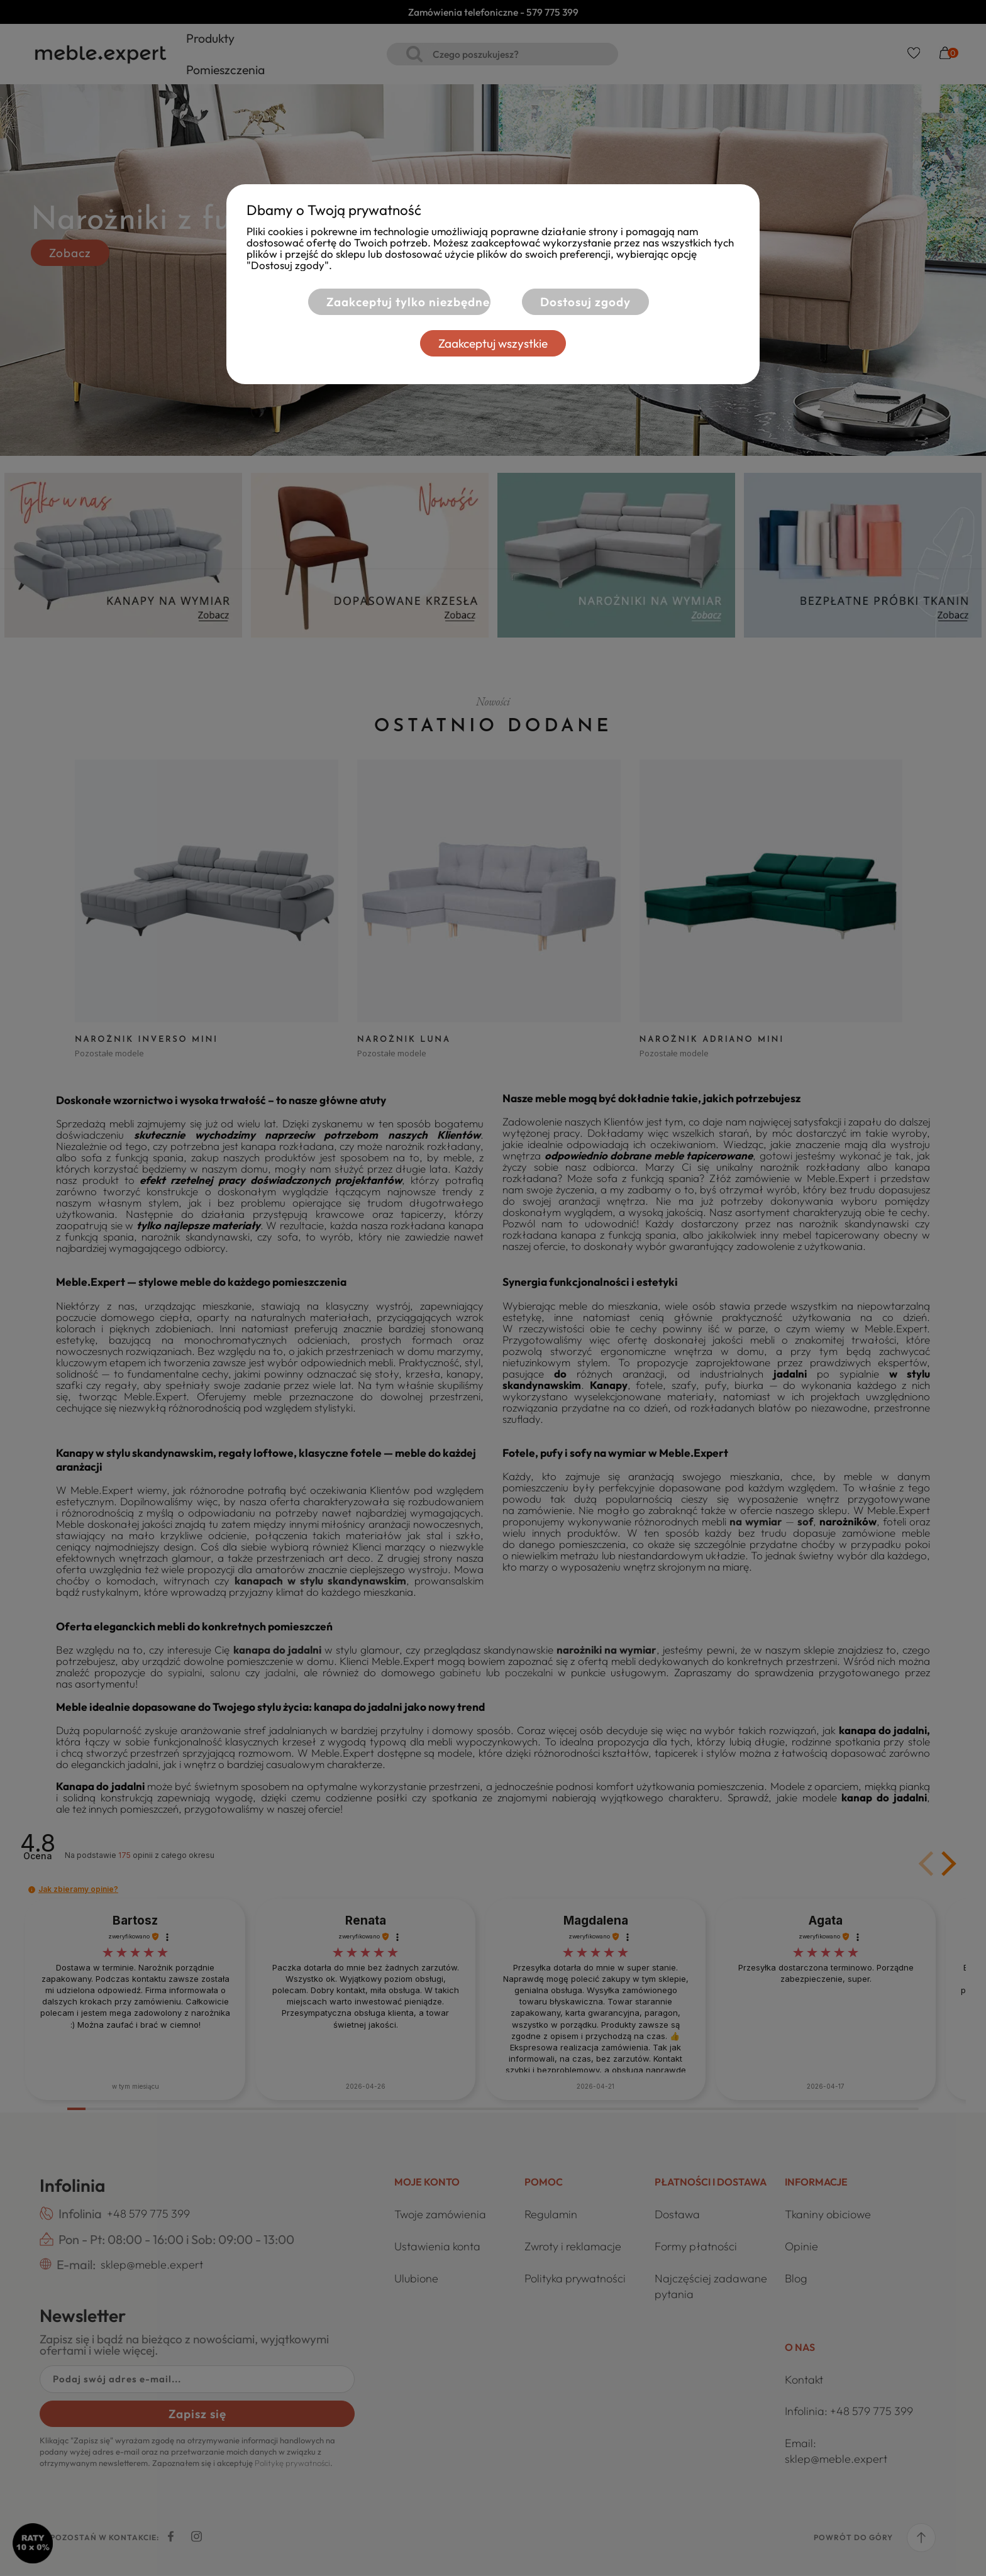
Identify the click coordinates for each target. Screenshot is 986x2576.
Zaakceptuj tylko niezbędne (406, 301)
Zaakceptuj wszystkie (493, 343)
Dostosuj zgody (585, 301)
